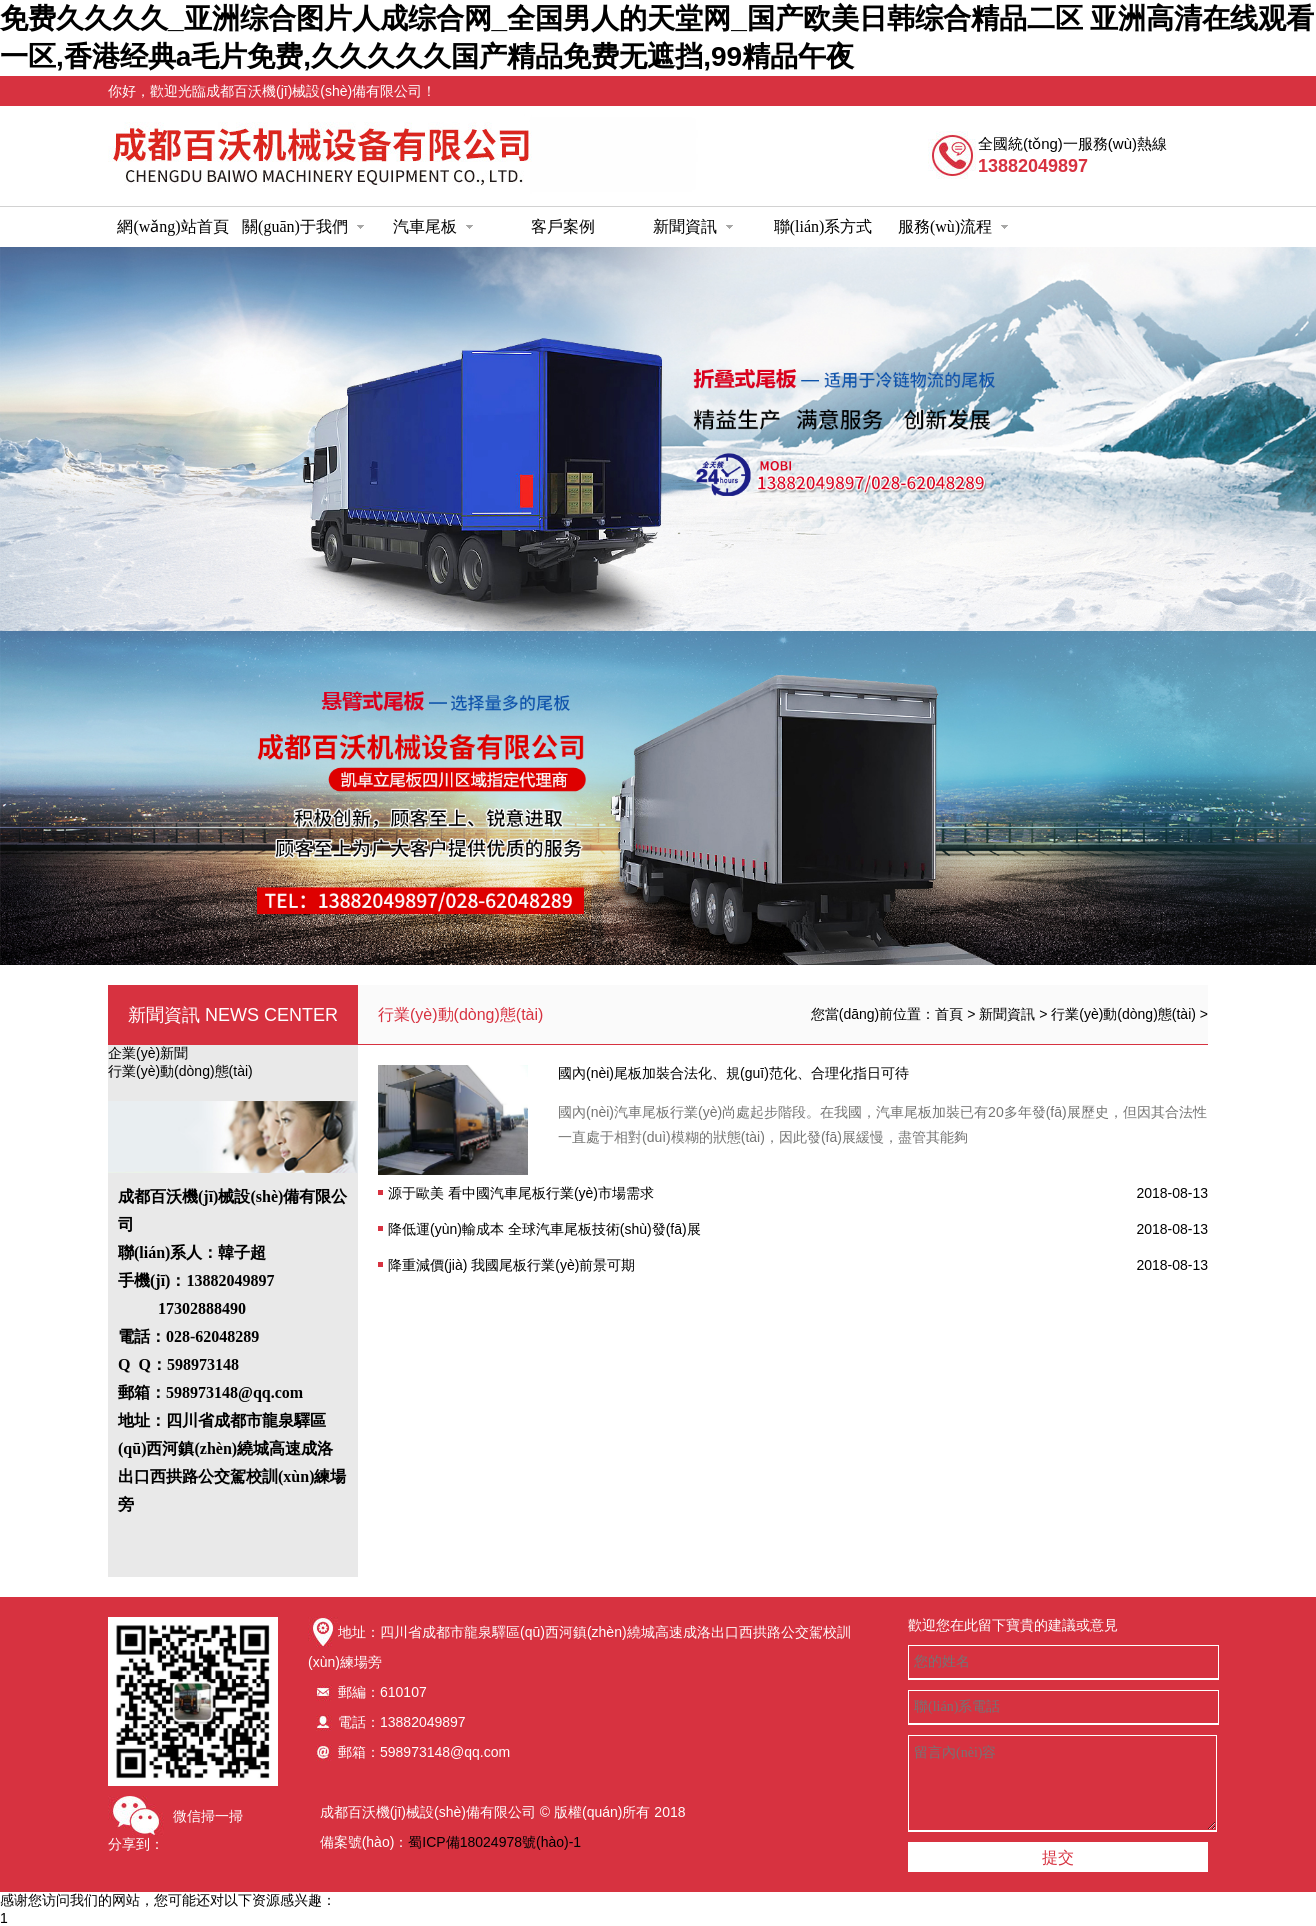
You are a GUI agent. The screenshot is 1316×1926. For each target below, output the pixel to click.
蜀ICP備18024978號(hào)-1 (494, 1842)
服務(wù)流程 (953, 226)
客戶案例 (563, 226)
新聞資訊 (693, 226)
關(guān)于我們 (303, 226)
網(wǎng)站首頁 (172, 226)
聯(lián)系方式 (823, 226)
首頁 (949, 1014)
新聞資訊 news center (233, 1015)
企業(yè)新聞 (148, 1053)
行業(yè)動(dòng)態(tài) (180, 1071)
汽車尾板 (433, 226)
